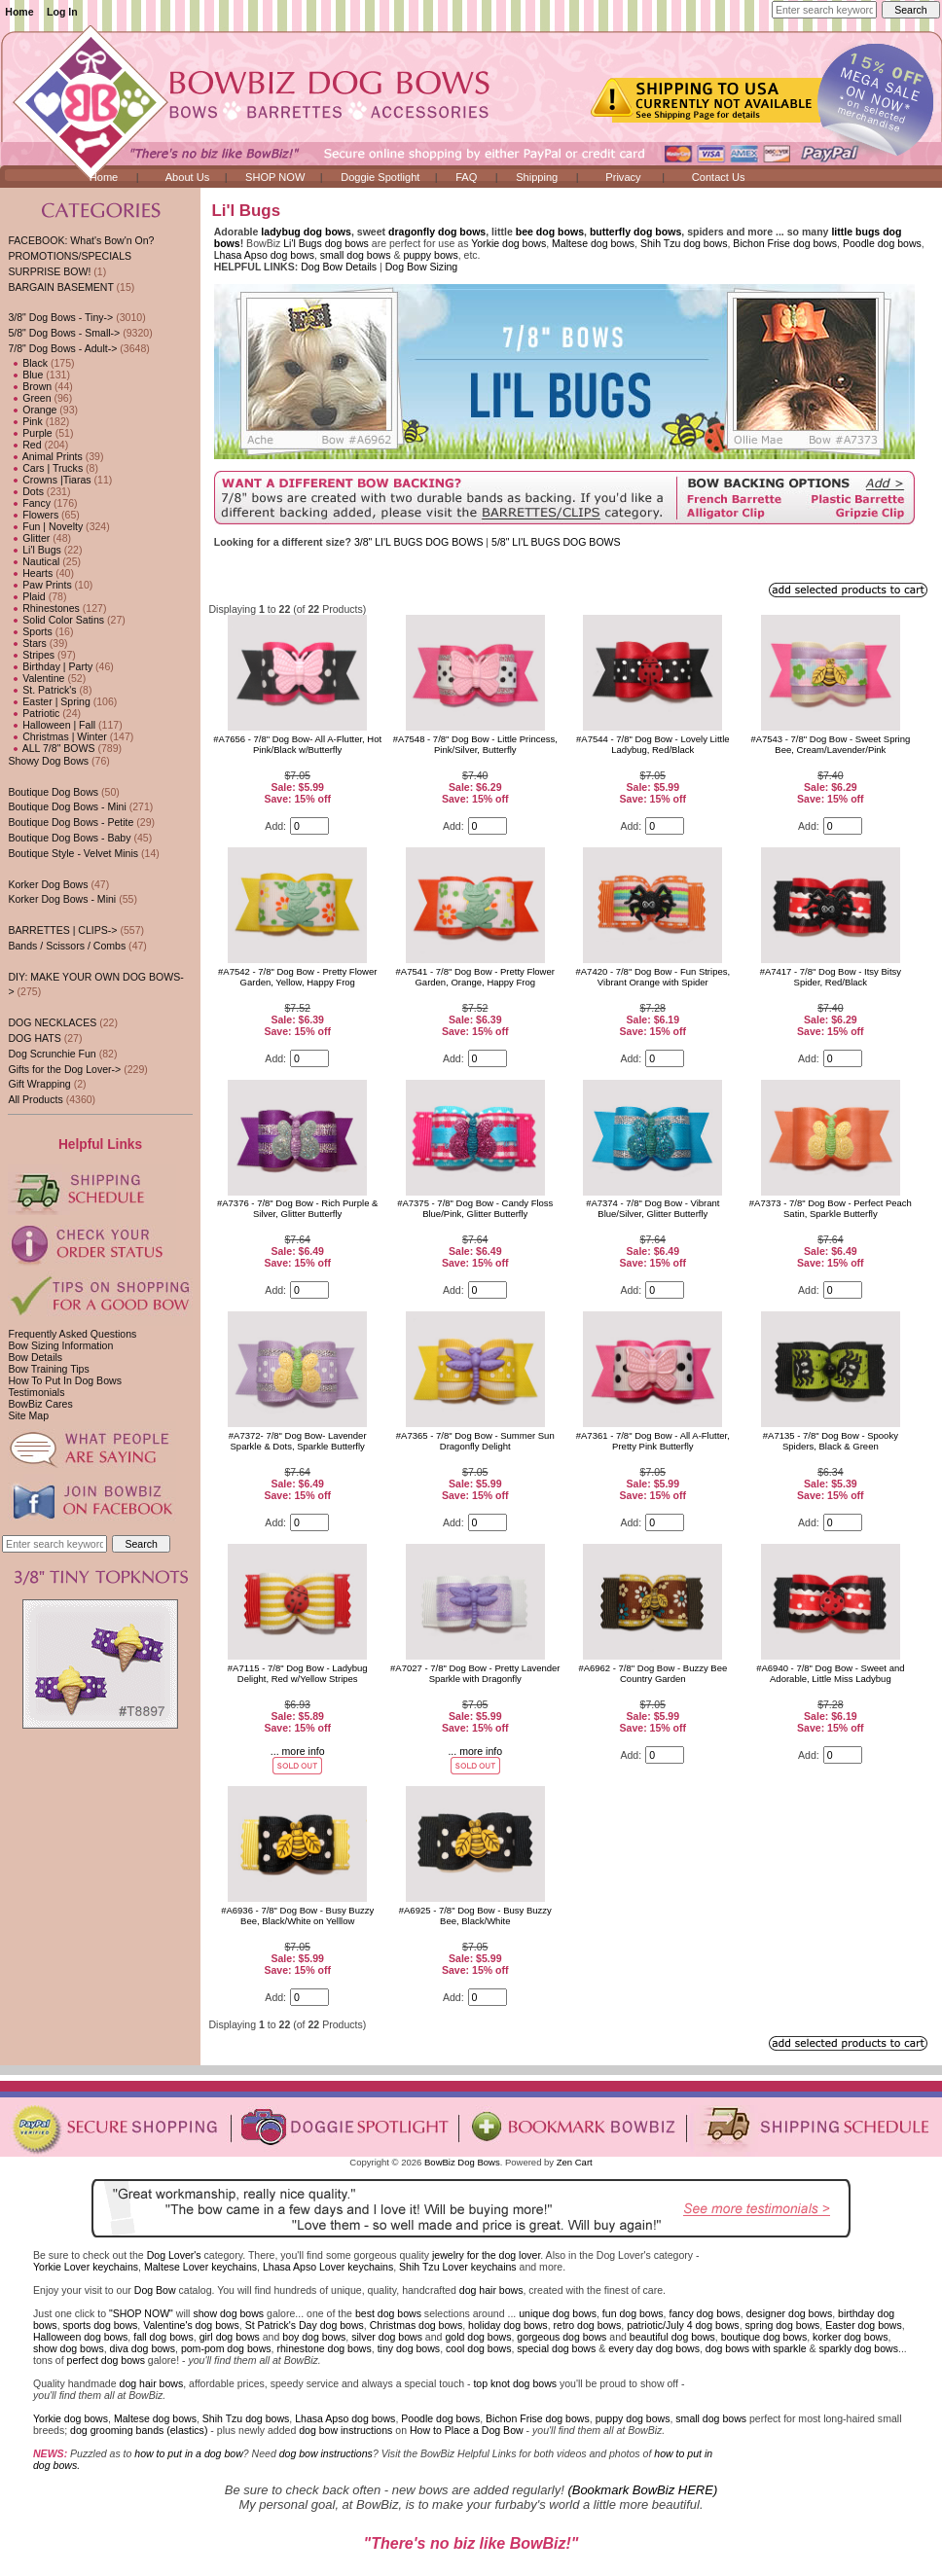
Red (24, 444)
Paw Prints (39, 584)
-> (62, 348)
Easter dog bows (863, 2325)
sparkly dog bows (859, 2348)
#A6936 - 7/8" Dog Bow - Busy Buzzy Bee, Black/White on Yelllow (297, 1915)
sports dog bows (100, 2325)
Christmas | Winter (57, 736)
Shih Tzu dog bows (684, 243)
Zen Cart (575, 2162)
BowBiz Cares (40, 1404)
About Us (187, 177)
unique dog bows (558, 2313)
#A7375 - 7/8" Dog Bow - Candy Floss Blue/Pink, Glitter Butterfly (475, 1208)
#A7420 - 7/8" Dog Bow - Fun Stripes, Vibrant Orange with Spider (652, 976)
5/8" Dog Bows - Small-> (64, 333)
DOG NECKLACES (52, 1022)
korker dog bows (850, 2337)
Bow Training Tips (48, 1369)
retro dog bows (588, 2325)
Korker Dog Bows (48, 884)
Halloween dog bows (80, 2337)
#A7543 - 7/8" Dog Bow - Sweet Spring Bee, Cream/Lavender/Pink (830, 744)
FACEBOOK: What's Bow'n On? (81, 240)
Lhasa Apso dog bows (264, 255)
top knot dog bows (515, 2383)
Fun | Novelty (45, 526)
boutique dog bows (764, 2337)
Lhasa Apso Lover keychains (328, 2266)
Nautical (33, 561)
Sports (30, 631)
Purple (30, 433)
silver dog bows (386, 2337)
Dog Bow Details (339, 266)
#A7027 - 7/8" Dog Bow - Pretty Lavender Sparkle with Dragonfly (475, 1673)
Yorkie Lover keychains (85, 2266)
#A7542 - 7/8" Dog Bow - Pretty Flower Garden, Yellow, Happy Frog (297, 976)
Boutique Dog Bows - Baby (69, 837)
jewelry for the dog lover (486, 2255)
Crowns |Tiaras (49, 479)
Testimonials (36, 1392)
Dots (26, 491)
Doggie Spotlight (380, 177)
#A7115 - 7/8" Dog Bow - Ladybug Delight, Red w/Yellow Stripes (298, 1673)
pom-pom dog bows (226, 2348)
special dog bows (556, 2348)
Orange (32, 409)
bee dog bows (550, 231)
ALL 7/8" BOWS (51, 748)
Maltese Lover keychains (200, 2266)
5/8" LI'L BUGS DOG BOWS (556, 542)
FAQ (466, 177)
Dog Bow (155, 2290)
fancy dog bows (704, 2313)
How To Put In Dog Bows (64, 1380)
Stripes (31, 655)
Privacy (622, 177)
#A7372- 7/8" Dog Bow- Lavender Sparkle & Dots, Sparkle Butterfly (298, 1440)
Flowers (33, 514)
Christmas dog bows (416, 2325)
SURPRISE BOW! (49, 271)
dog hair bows (491, 2290)
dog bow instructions (345, 2430)
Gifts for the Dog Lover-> (64, 1069)
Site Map (28, 1415)
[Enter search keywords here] (824, 9)
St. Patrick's (42, 690)
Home (19, 12)
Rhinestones (43, 608)
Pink (25, 421)
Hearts (30, 573)
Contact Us (718, 177)
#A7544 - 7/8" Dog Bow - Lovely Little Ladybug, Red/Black (653, 744)
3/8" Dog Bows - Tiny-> (60, 317)
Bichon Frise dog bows (785, 243)
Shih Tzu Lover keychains (458, 2266)
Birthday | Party (50, 666)
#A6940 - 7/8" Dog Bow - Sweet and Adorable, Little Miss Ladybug (830, 1673)
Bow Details (35, 1357)
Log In (62, 12)
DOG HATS (34, 1038)
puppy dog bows (633, 2418)
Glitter (29, 538)
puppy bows (430, 255)
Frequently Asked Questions (72, 1334)
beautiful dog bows (672, 2337)
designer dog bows (789, 2313)
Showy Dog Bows (48, 761)
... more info (298, 1751)
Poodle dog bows (882, 243)
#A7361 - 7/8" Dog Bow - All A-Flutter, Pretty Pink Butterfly (653, 1440)
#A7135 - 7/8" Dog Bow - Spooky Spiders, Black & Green (830, 1440)
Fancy (29, 503)
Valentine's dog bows (191, 2325)
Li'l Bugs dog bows (326, 243)
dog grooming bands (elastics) (138, 2430)
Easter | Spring (49, 701)
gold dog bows (478, 2337)
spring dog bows (782, 2325)
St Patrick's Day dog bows (304, 2325)
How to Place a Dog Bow (467, 2430)
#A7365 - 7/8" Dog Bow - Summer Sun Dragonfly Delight (475, 1440)
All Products (35, 1099)
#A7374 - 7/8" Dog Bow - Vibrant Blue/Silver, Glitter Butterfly (652, 1208)
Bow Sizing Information (60, 1345)
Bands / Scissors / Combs (67, 945)
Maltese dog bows (593, 243)
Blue (25, 374)
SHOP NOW (275, 177)
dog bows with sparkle (756, 2348)
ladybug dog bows (306, 231)
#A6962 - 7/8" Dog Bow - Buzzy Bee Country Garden (652, 1673)
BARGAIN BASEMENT (60, 287)
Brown (30, 386)
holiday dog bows (508, 2325)
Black (28, 363)
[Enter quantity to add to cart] (309, 826)
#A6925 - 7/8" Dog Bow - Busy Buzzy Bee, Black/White (475, 1915)
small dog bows (355, 255)
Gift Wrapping (39, 1084)
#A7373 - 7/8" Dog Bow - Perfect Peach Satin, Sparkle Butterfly (830, 1208)
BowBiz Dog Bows (462, 2162)
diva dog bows (142, 2348)
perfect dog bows (106, 2360)
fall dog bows (163, 2337)
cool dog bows (478, 2348)
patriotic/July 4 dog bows (683, 2325)
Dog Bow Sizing (421, 266)
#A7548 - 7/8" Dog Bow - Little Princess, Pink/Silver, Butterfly (475, 744)
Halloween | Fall (51, 725)
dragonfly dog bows (437, 231)
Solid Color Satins (56, 620)
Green (29, 398)
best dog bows (388, 2313)
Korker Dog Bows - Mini (62, 899)
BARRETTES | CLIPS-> (62, 930)
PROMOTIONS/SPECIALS (69, 256)
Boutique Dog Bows (53, 792)
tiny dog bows (409, 2348)
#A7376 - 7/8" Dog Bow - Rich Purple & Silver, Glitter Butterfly (298, 1208)
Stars (27, 643)
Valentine (36, 678)
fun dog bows (633, 2313)
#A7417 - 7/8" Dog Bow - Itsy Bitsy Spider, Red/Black (830, 976)
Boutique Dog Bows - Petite (70, 822)
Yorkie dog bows (508, 243)
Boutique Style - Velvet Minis (73, 853)
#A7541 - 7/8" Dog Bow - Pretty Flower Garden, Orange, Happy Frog (475, 976)
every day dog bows (654, 2348)
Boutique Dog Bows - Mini (67, 806)
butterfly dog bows (635, 231)
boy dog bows (313, 2337)
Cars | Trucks (45, 468)
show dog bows (228, 2313)
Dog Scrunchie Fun (51, 1053)
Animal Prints (45, 456)
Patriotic (33, 713)
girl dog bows (229, 2337)
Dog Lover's (174, 2255)
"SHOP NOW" (141, 2313)
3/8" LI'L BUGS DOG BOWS (420, 542)
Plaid (26, 596)
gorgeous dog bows (561, 2337)
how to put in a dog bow (188, 2453)
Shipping (537, 177)
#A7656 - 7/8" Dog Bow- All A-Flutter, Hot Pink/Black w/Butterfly (297, 744)
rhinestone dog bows (323, 2348)
